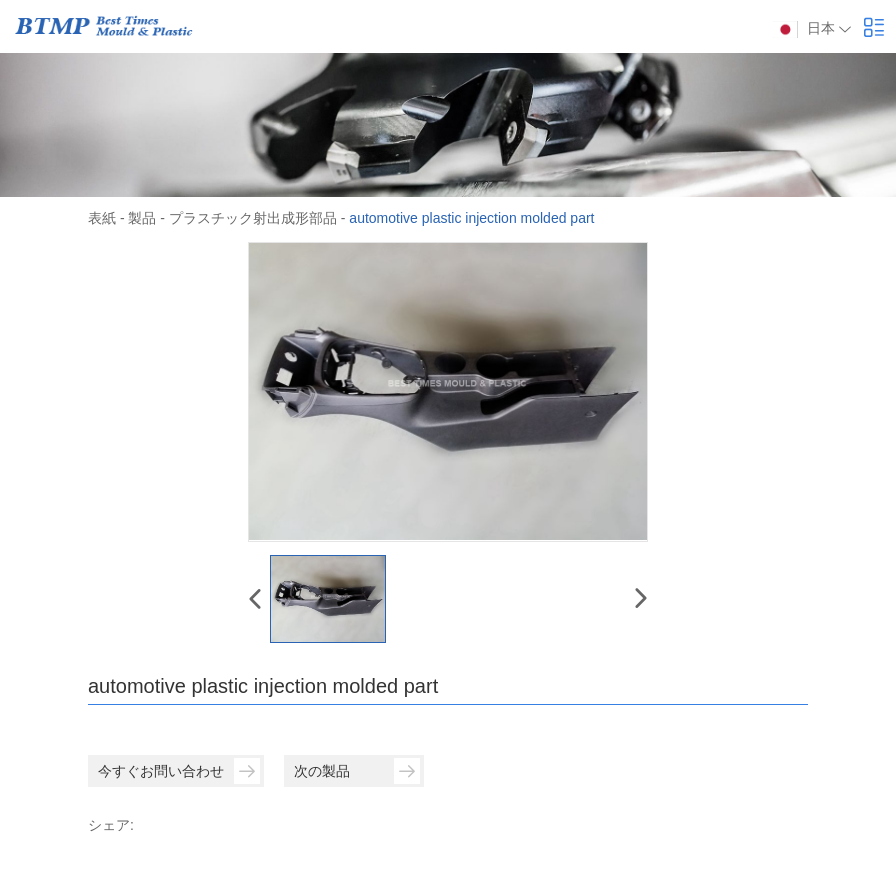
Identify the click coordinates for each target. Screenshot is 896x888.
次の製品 (357, 771)
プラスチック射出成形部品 (253, 218)
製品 (142, 218)
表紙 (102, 218)
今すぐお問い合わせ (179, 771)
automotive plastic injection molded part (471, 218)
